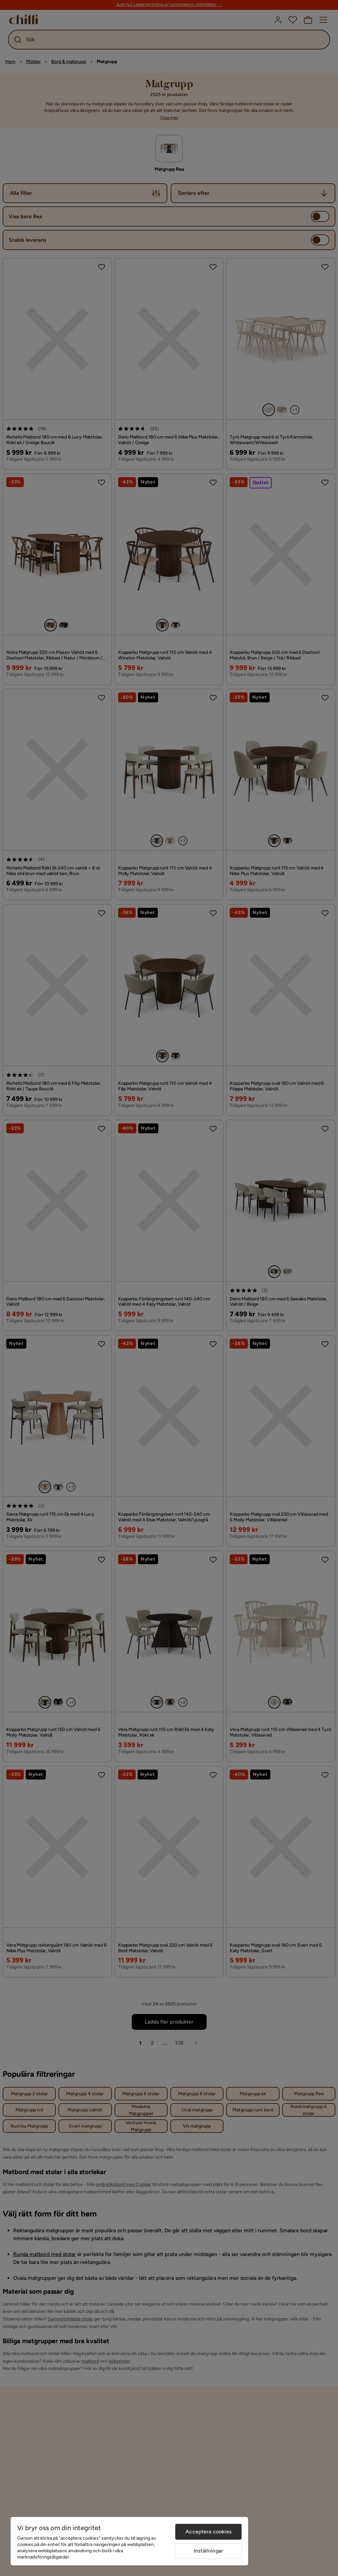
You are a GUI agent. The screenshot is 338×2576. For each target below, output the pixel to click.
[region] (129, 2541)
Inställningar (208, 2551)
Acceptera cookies (208, 2531)
